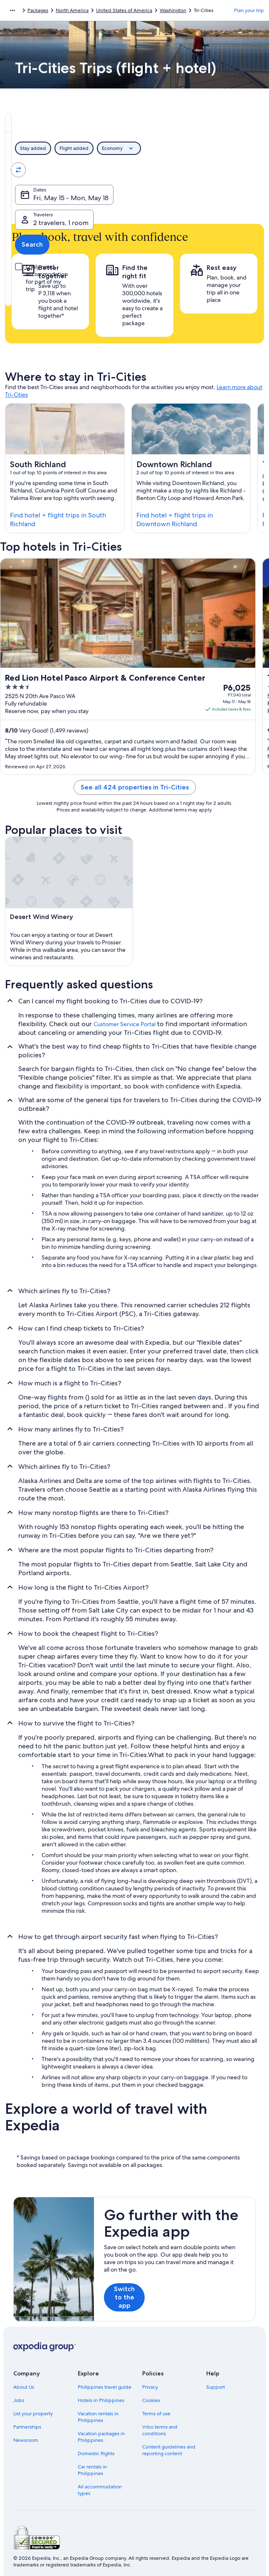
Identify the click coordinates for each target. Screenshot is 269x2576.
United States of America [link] (124, 10)
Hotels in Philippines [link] (101, 2400)
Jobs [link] (18, 2400)
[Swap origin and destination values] (134, 169)
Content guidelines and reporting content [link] (168, 2450)
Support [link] (215, 2387)
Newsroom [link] (25, 2440)
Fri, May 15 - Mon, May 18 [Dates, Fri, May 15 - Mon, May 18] (71, 198)
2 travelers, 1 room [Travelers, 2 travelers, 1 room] (173, 198)
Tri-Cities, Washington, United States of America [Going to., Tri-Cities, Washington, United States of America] (205, 173)
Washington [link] (173, 10)
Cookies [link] (151, 2400)
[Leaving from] (73, 170)
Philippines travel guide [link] (104, 2387)
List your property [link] (33, 2413)
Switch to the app (124, 2297)
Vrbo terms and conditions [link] (160, 2430)
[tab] (66, 122)
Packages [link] (37, 10)
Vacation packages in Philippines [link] (101, 2437)
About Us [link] (23, 2387)
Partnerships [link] (27, 2427)
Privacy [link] (150, 2387)
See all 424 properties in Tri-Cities (135, 787)
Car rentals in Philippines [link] (92, 2470)
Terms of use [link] (156, 2413)
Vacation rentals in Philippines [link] (98, 2417)
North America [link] (72, 10)
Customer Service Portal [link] (124, 1024)
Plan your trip (249, 10)
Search (236, 195)
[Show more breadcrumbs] (12, 10)
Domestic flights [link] (96, 2453)
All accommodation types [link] (100, 2490)
